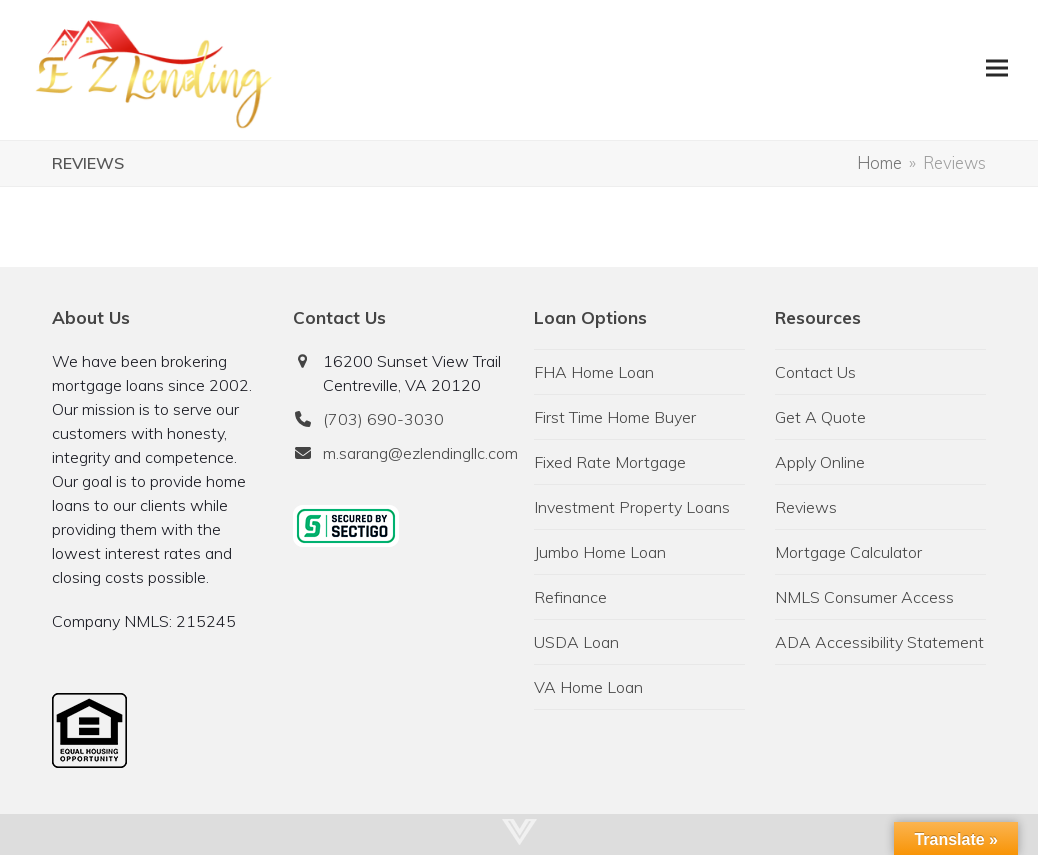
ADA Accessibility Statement (879, 642)
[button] (997, 67)
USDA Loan (576, 642)
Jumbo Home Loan (600, 552)
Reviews (806, 507)
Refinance (570, 597)
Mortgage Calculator (848, 552)
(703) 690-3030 (383, 419)
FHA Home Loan (594, 372)
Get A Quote (820, 417)
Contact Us (815, 372)
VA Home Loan (588, 687)
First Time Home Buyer (615, 417)
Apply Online (820, 462)
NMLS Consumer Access (864, 597)
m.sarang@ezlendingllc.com (420, 453)
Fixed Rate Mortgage (610, 462)
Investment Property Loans (632, 507)
